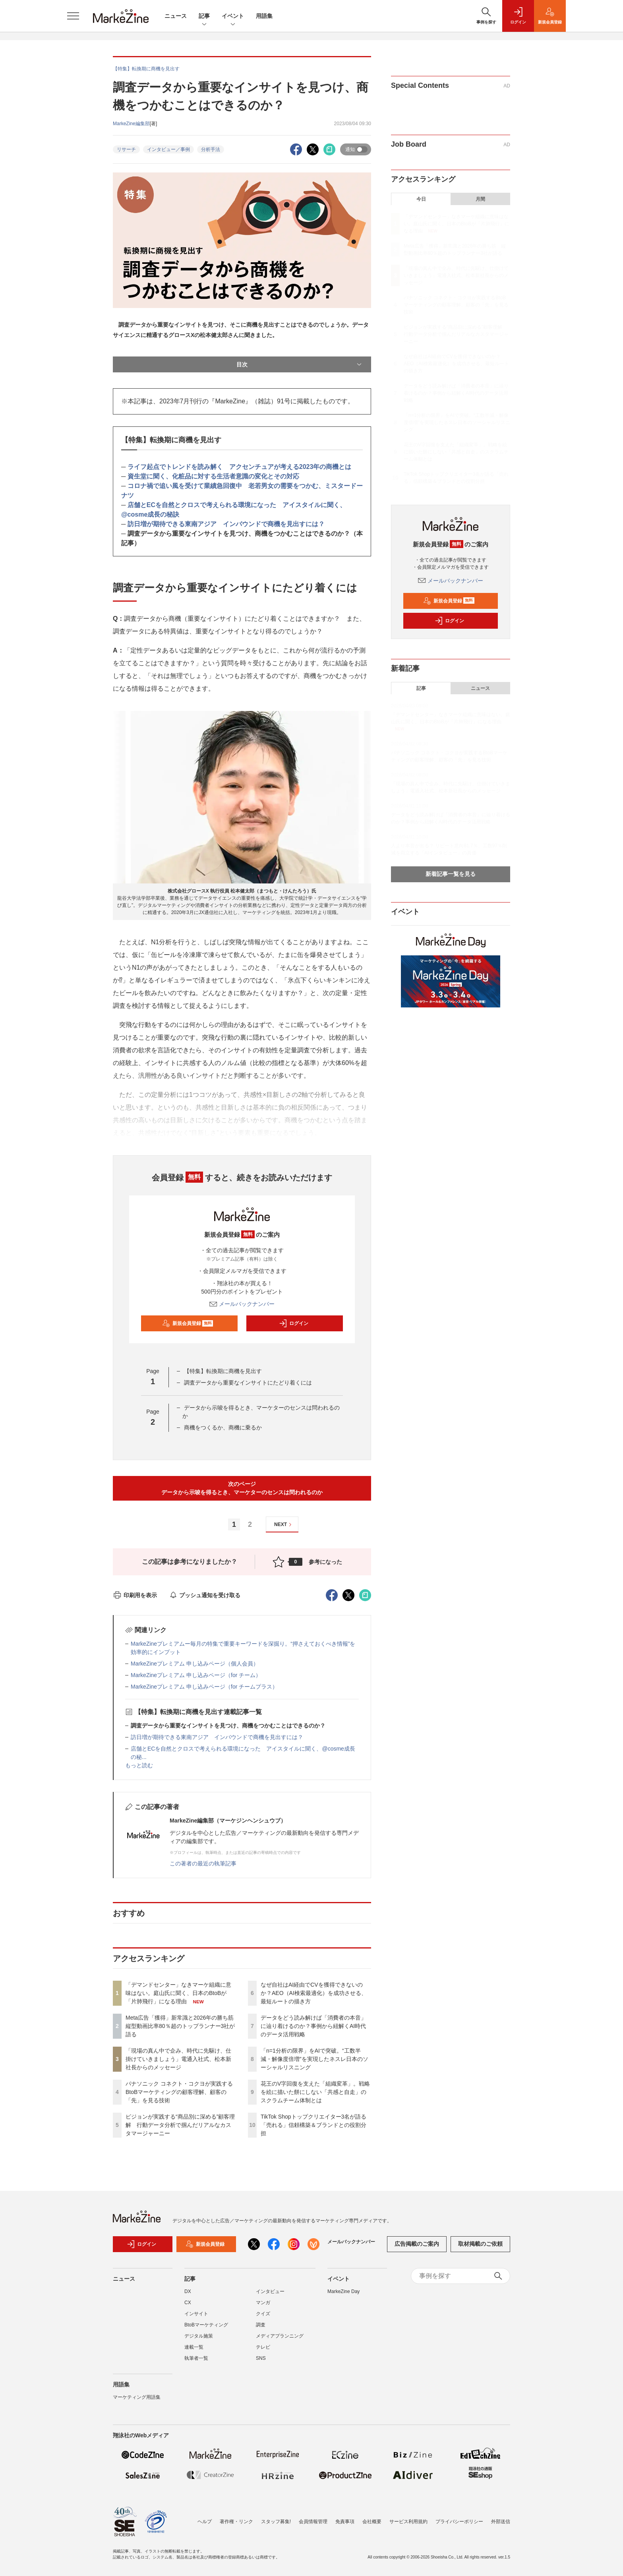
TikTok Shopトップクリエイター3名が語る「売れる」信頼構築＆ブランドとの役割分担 (313, 2124)
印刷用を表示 (135, 1595)
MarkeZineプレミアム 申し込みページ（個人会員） (195, 1663)
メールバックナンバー (242, 1304)
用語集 (264, 16)
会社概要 (371, 2521)
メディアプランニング (280, 2336)
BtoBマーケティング (206, 2325)
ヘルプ (204, 2521)
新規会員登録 (187, 1323)
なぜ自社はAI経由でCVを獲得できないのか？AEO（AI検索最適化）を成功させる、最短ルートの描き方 (314, 1993)
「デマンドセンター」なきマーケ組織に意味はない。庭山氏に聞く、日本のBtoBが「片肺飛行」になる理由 (178, 1993)
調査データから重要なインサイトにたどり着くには (248, 1382)
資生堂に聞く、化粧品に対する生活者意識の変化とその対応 (213, 476)
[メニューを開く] (73, 16)
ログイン (293, 1323)
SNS (261, 2358)
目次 (299, 364)
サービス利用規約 (408, 2521)
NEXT (284, 1524)
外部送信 (500, 2521)
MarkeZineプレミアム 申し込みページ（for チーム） (196, 1675)
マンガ (263, 2302)
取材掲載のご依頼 (480, 2244)
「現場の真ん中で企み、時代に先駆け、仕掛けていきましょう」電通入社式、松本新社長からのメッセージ (178, 2058)
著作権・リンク (236, 2521)
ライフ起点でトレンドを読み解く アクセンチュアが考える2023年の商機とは (240, 466)
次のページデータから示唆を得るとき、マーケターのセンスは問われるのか (242, 1488)
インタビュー (270, 2291)
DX (187, 2291)
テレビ (263, 2347)
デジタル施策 (198, 2336)
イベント (233, 16)
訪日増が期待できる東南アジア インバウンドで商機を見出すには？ (226, 524)
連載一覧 (193, 2347)
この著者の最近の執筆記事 (203, 1863)
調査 (260, 2325)
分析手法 (210, 149)
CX (187, 2302)
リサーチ (126, 149)
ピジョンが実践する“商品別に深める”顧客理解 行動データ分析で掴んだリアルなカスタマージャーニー (180, 2124)
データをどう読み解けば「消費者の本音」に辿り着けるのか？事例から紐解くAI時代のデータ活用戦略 (313, 2026)
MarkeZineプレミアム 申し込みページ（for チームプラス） (204, 1686)
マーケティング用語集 (137, 2397)
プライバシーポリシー (459, 2521)
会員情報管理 (313, 2521)
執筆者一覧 (196, 2358)
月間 (480, 199)
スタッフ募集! (276, 2521)
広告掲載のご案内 (417, 2244)
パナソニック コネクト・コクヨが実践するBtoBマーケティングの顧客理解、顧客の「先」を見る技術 (179, 2091)
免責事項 (344, 2521)
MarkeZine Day (343, 2291)
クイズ (263, 2313)
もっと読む (139, 1765)
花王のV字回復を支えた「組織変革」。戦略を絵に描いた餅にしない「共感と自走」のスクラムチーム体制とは (315, 2091)
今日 (421, 199)
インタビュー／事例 (168, 149)
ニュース (175, 16)
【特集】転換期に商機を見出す (223, 1371)
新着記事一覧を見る (451, 874)
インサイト (196, 2313)
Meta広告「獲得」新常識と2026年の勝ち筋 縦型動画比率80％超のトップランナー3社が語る (182, 2026)
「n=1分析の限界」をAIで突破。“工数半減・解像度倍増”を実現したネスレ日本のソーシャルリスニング (314, 2058)
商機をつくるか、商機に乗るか (223, 1427)
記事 (204, 16)
